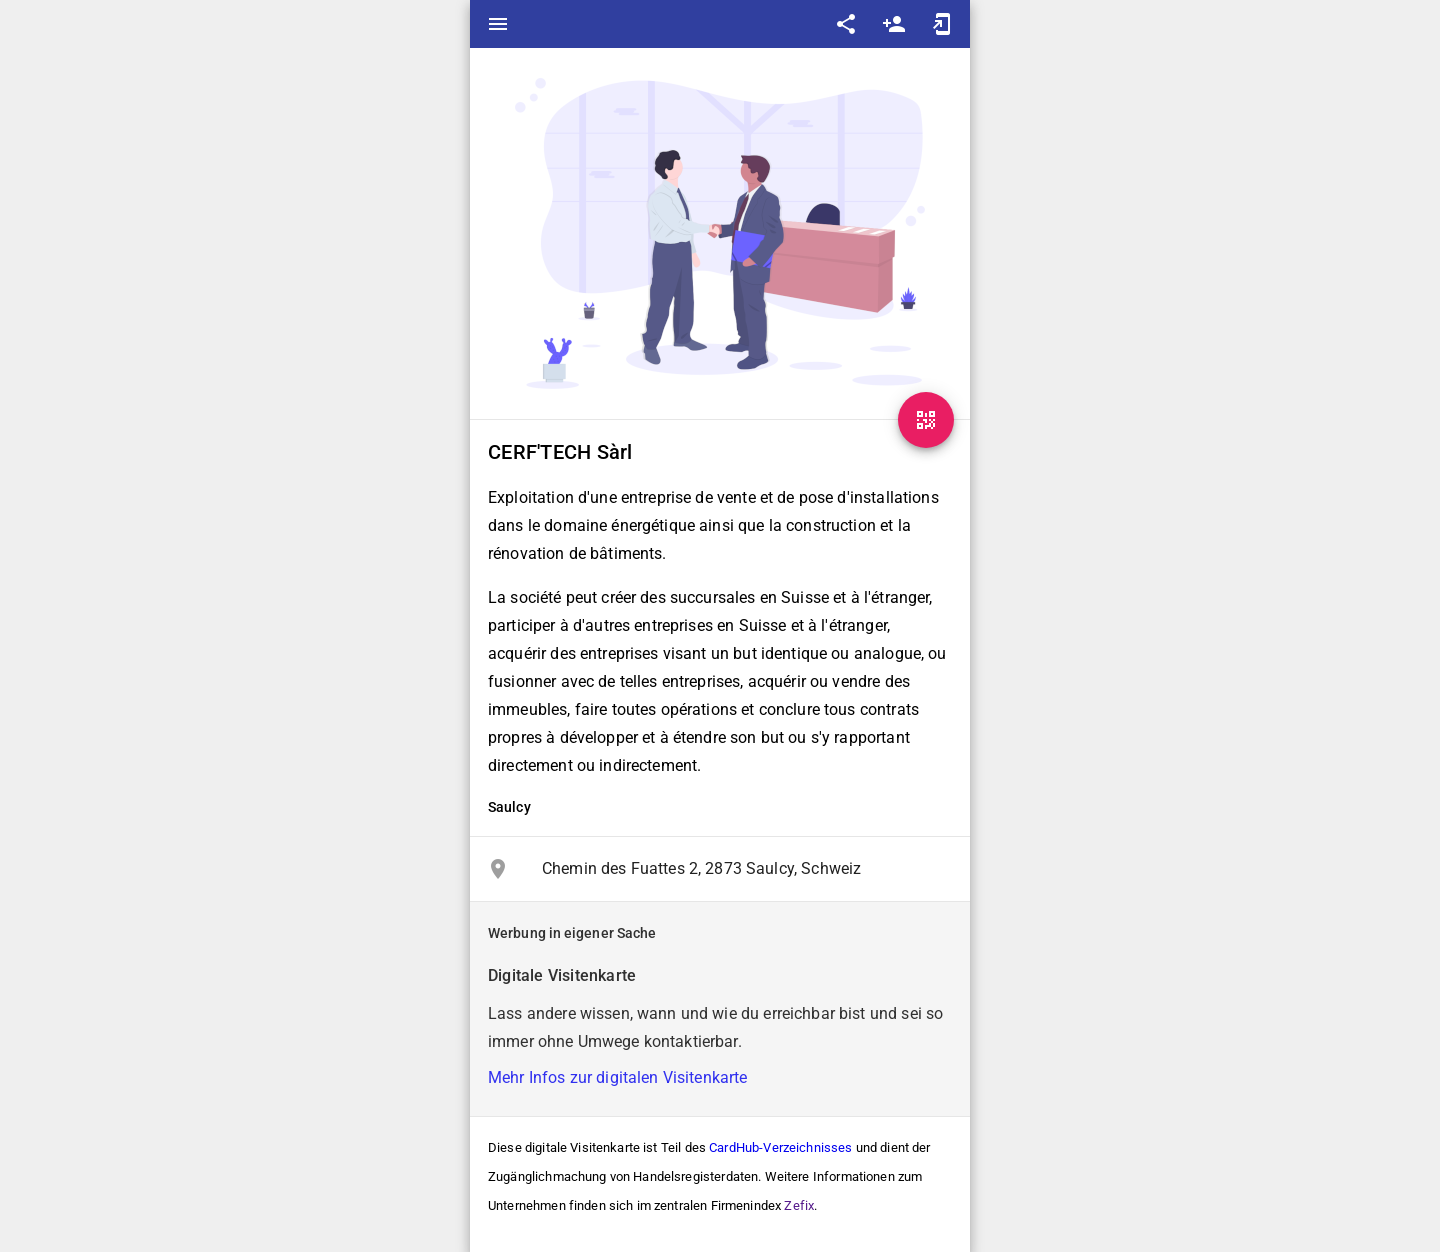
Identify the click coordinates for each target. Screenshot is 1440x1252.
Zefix (799, 1205)
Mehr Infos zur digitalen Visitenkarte (618, 1077)
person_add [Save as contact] (894, 24)
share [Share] (846, 24)
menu (498, 24)
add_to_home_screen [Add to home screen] (942, 24)
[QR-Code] (926, 420)
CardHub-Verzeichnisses (780, 1147)
